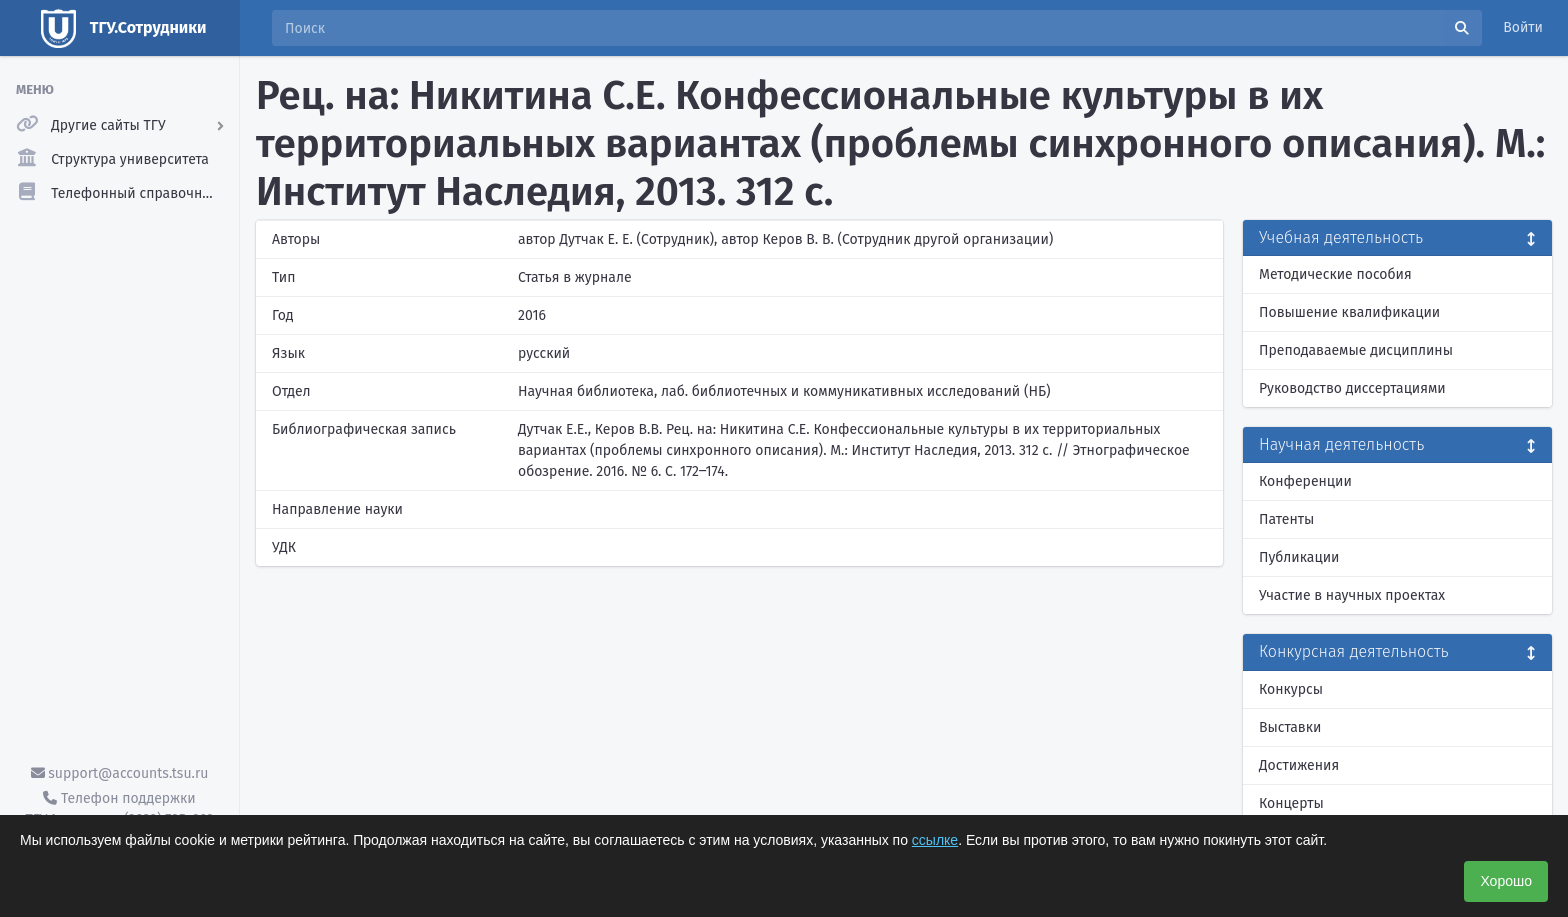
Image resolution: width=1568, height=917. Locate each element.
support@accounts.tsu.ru (120, 773)
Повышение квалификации (1349, 312)
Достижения (1299, 765)
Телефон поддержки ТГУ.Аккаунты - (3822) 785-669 (119, 809)
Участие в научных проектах (1352, 595)
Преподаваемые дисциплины (1356, 350)
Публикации (1299, 557)
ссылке (935, 840)
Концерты (1291, 803)
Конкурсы (1291, 689)
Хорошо (1506, 881)
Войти (1523, 27)
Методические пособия (1335, 274)
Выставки (1290, 727)
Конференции (1305, 481)
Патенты (1286, 519)
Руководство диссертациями (1352, 388)
